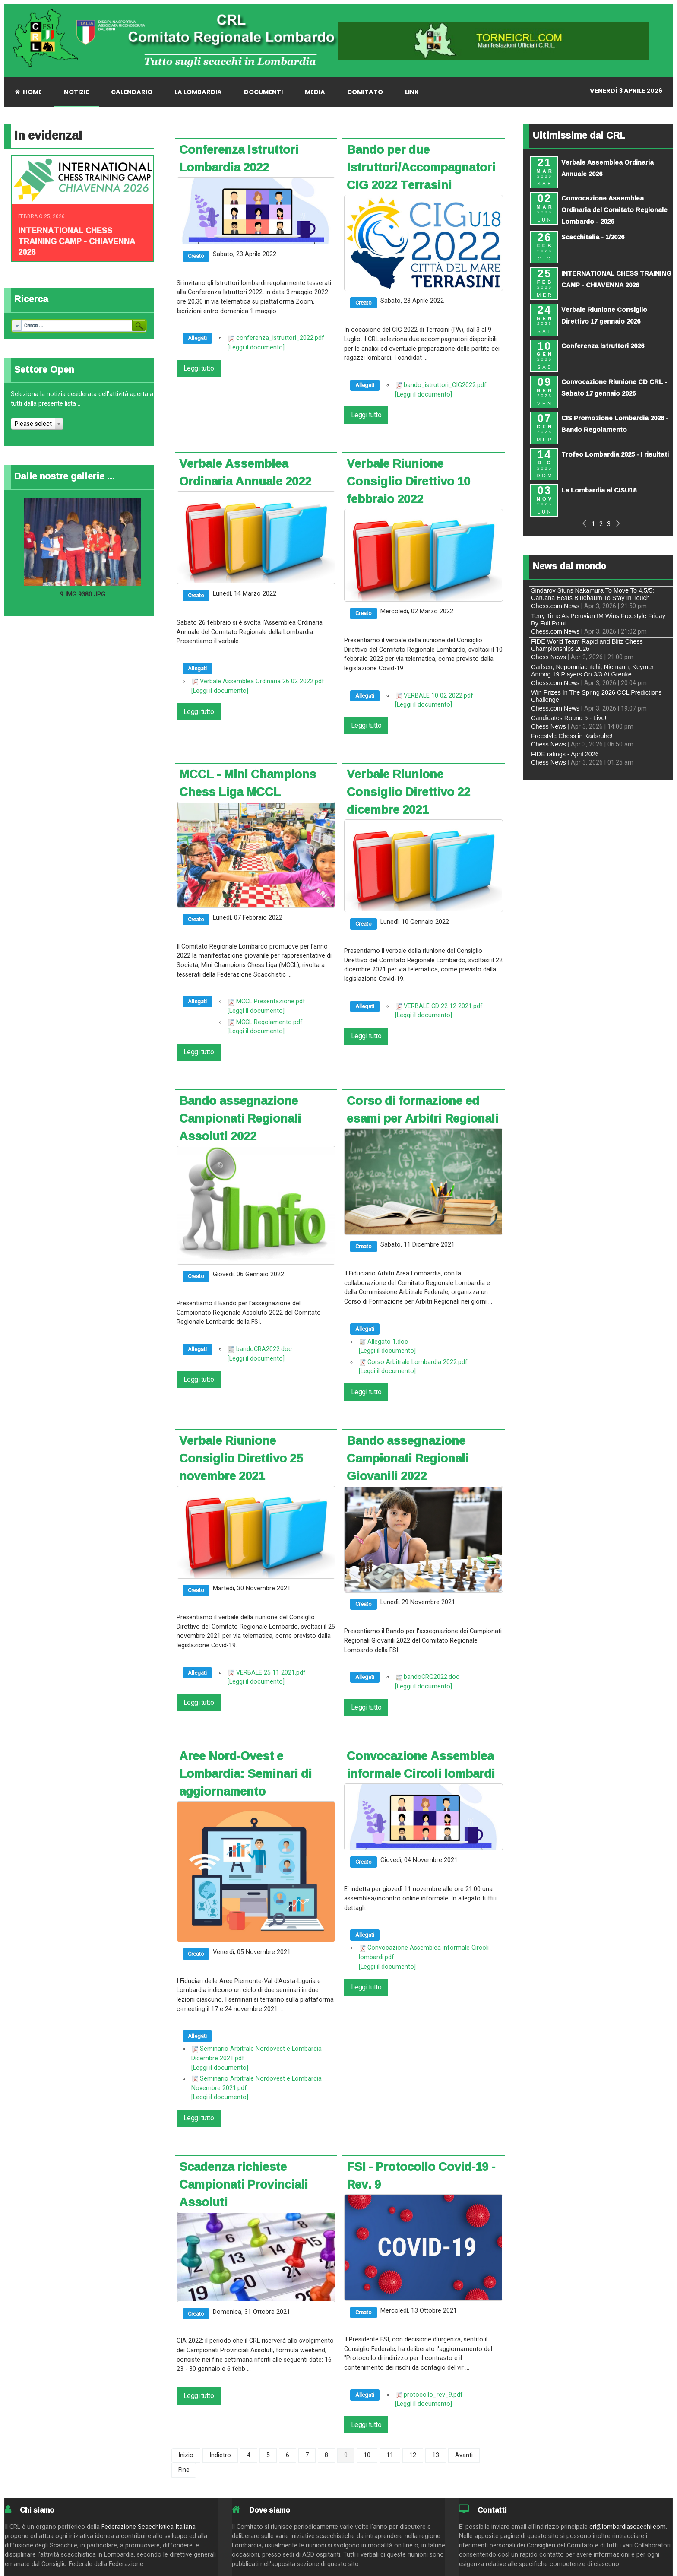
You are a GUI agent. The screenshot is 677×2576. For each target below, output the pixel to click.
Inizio (185, 2455)
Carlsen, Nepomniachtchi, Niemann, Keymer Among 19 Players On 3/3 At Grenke (592, 670)
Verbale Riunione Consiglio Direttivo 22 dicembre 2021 (408, 792)
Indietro (220, 2455)
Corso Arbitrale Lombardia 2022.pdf (417, 1362)
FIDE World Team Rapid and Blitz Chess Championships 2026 (587, 645)
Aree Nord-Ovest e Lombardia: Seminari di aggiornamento (245, 1773)
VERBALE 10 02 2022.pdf (438, 695)
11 (389, 2455)
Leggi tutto (198, 368)
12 (412, 2455)
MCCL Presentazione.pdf (270, 1001)
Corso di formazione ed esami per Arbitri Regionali (422, 1109)
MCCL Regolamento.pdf (269, 1022)
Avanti (464, 2455)
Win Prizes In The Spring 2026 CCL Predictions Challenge (596, 696)
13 (435, 2455)
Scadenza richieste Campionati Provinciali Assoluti (243, 2184)
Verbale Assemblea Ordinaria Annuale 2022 (245, 472)
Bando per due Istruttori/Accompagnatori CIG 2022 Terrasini (421, 167)
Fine (184, 2470)
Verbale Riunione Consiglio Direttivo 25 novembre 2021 (241, 1458)
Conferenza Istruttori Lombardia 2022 (238, 158)
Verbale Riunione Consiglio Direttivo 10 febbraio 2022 (408, 481)
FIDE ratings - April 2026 (565, 754)
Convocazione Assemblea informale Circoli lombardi (421, 1765)
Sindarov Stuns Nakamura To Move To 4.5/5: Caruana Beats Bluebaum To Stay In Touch (592, 594)
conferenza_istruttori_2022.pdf (280, 338)
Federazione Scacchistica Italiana (148, 2527)
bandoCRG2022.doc (431, 1677)
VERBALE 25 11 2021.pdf (271, 1672)
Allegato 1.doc (387, 1341)
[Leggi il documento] (256, 347)
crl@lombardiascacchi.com (627, 2527)
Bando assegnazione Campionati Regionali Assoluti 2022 (240, 1118)
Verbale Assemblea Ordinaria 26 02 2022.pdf (262, 681)
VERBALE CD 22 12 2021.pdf (443, 1006)
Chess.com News (555, 606)
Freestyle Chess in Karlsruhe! (572, 736)
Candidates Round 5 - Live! (568, 717)
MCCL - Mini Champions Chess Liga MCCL (247, 783)
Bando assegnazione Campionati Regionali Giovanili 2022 (407, 1458)
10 (367, 2455)
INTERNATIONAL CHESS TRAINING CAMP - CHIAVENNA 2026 (76, 241)
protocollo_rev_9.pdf (433, 2394)
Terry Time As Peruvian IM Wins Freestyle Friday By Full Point (598, 619)
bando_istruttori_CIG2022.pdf (445, 385)
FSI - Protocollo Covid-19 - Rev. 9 (421, 2175)
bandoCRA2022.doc (264, 1349)
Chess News (548, 657)
